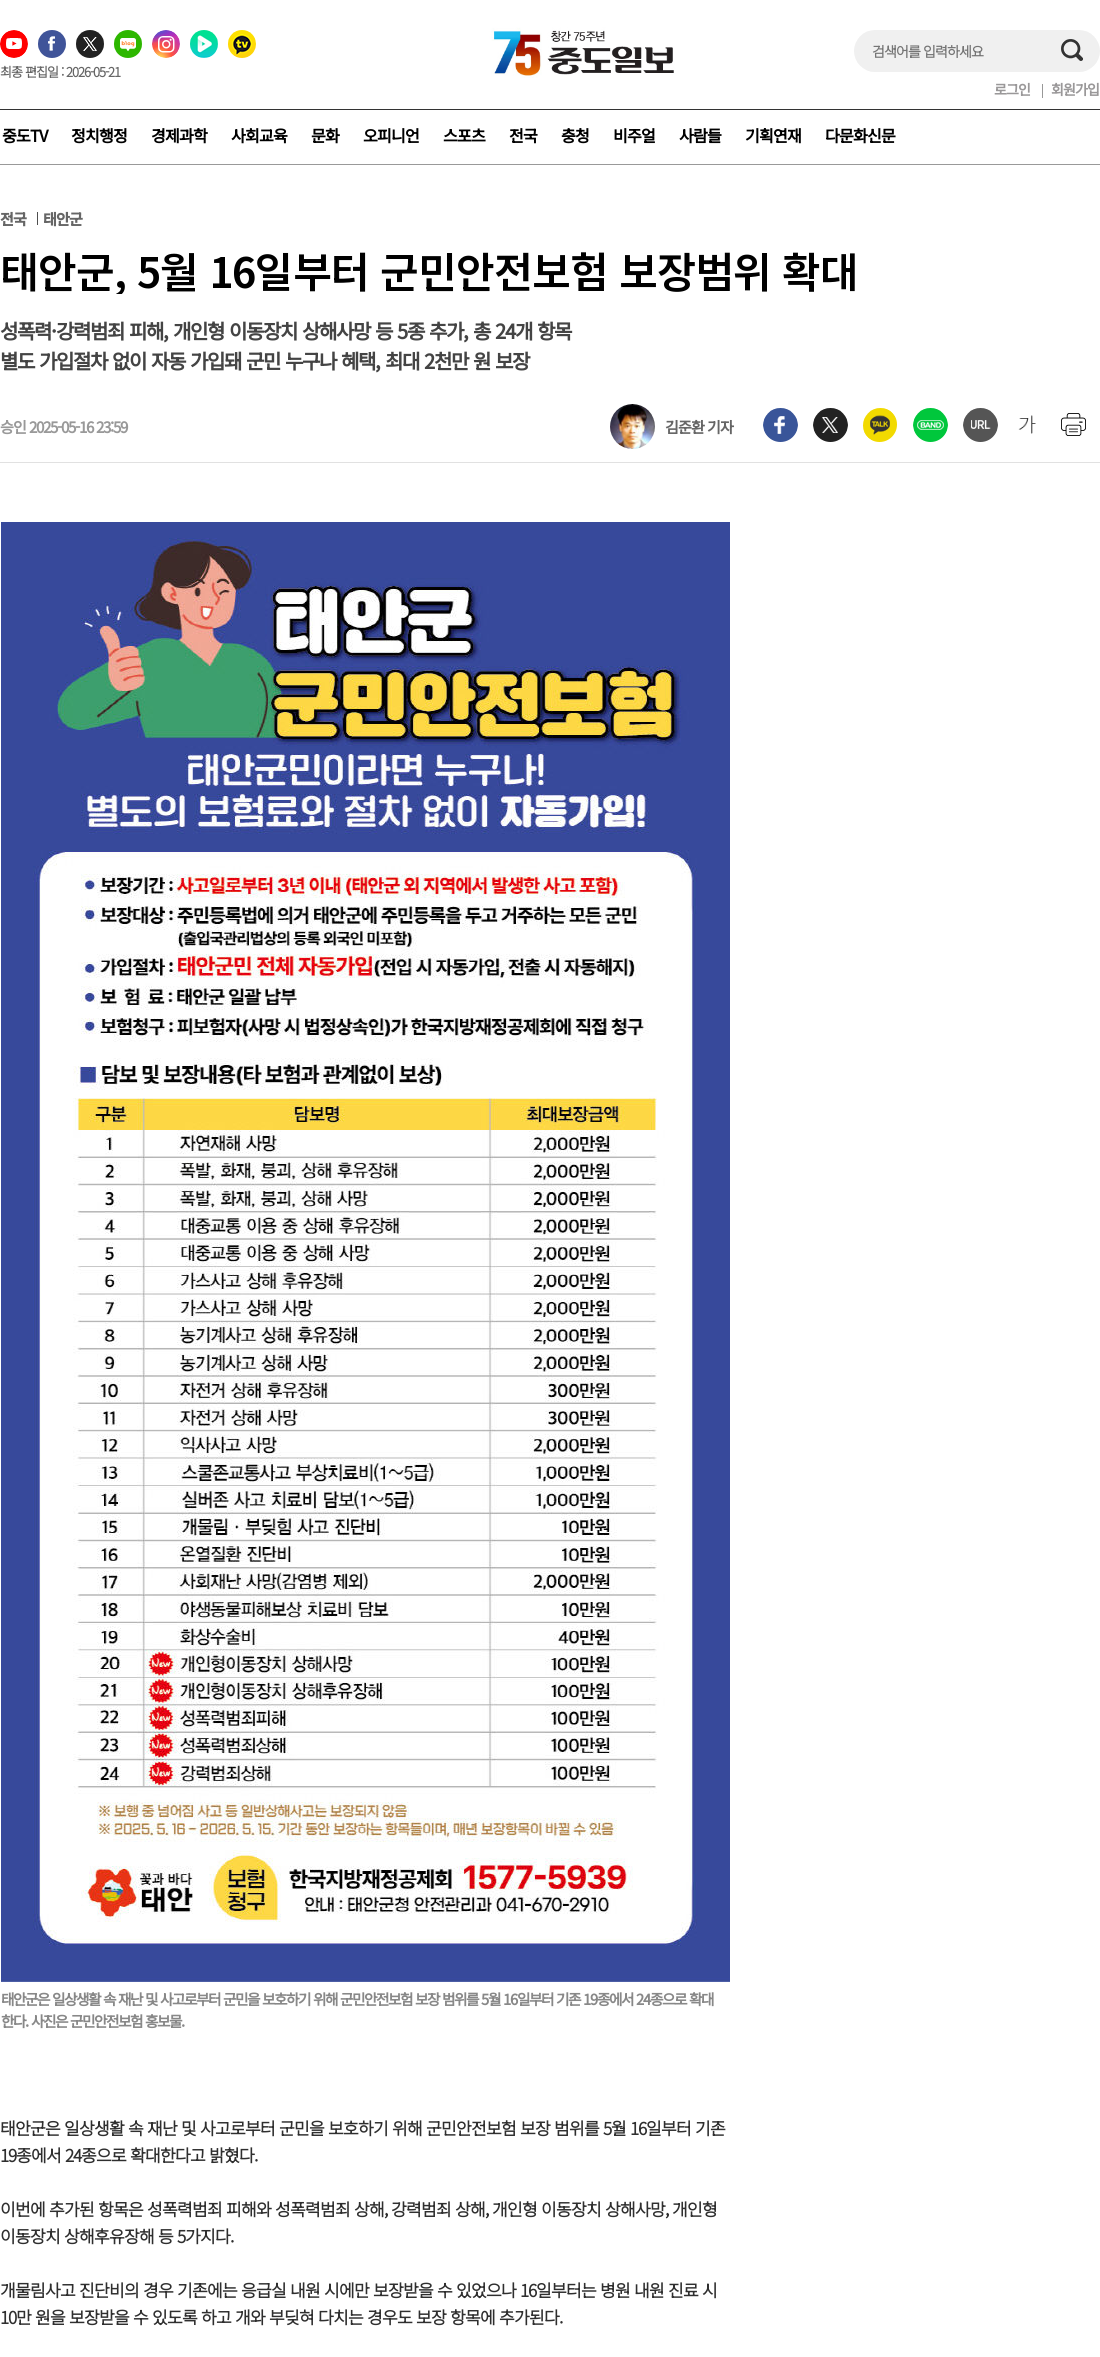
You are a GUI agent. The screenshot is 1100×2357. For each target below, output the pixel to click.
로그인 (1012, 89)
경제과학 (179, 135)
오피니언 (391, 135)
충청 (575, 135)
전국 (523, 135)
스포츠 (464, 135)
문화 (325, 135)
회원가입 (1075, 89)
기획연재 (773, 135)
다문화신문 (860, 135)
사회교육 (259, 135)
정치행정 (99, 135)
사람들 (700, 135)
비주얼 (634, 135)
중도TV (24, 135)
